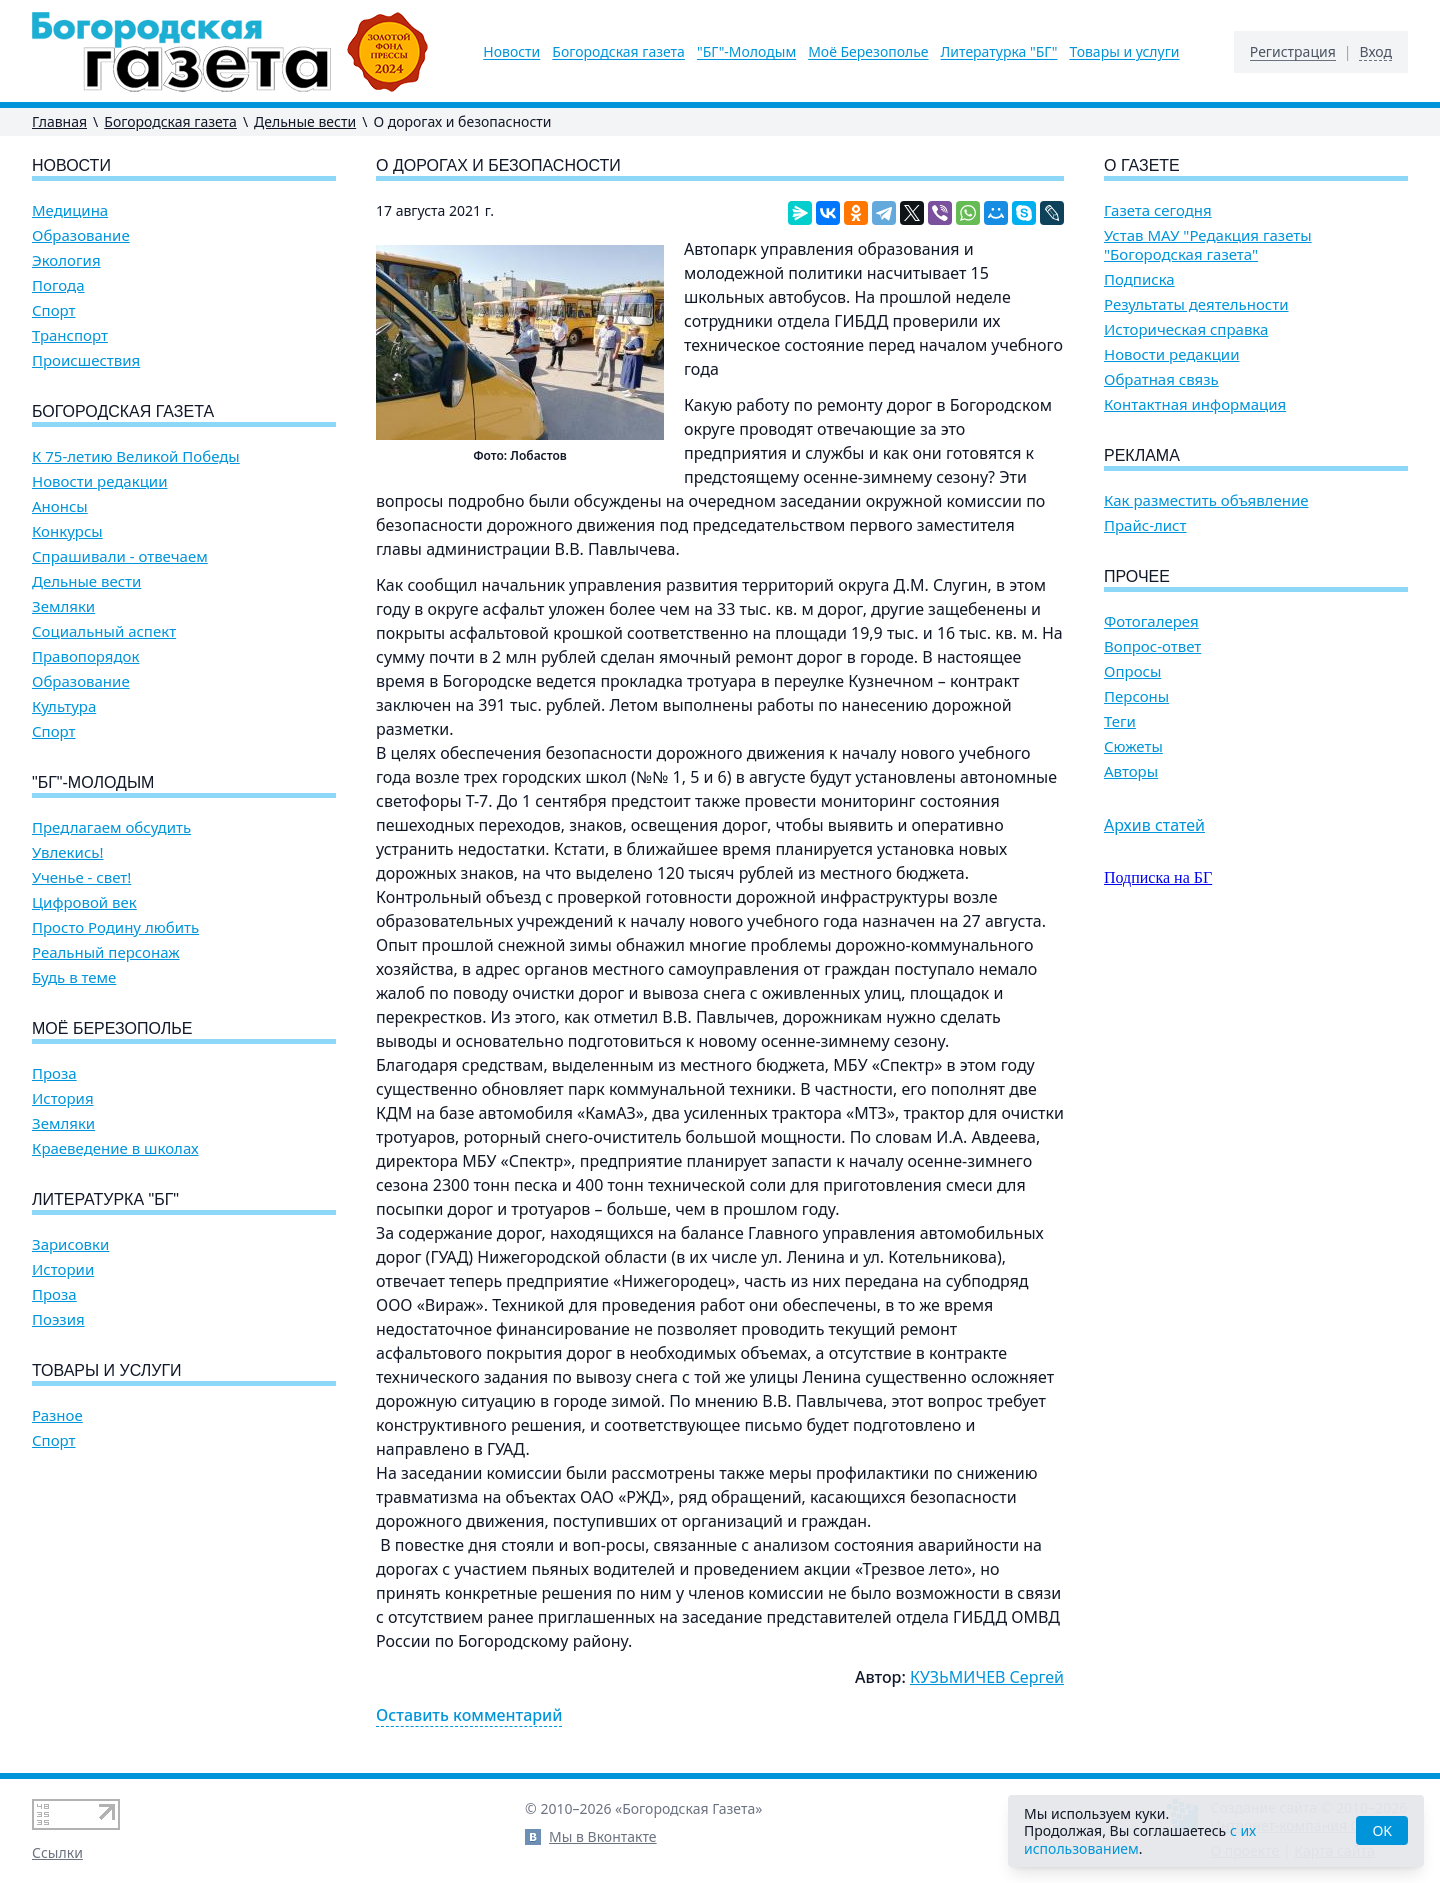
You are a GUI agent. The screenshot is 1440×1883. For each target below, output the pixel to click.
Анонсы (60, 506)
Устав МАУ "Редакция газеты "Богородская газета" (1208, 245)
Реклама (1142, 455)
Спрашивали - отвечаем (120, 556)
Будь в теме (74, 977)
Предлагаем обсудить (111, 827)
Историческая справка (1186, 329)
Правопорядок (85, 656)
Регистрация (1293, 52)
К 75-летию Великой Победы (136, 456)
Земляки (63, 606)
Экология (66, 260)
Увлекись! (68, 852)
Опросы (1132, 671)
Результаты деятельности (1196, 304)
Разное (57, 1415)
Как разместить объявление (1206, 500)
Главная (59, 121)
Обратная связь (1161, 379)
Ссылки (57, 1852)
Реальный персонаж (106, 952)
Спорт (54, 310)
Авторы (1131, 771)
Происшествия (86, 360)
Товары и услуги (1124, 52)
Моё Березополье (868, 52)
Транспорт (70, 335)
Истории (63, 1269)
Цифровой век (84, 902)
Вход (1375, 52)
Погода (58, 285)
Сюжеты (1133, 746)
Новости (511, 52)
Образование (81, 235)
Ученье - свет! (81, 877)
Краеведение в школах (115, 1148)
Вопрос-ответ (1152, 646)
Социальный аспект (104, 631)
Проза (54, 1073)
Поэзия (58, 1319)
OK (1382, 1830)
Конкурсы (67, 531)
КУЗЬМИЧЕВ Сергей (987, 1677)
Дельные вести (305, 121)
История (63, 1098)
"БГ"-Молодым (746, 52)
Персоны (1136, 696)
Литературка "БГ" (999, 52)
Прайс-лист (1145, 525)
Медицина (70, 210)
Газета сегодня (1158, 210)
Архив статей (1154, 825)
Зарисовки (70, 1244)
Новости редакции (99, 481)
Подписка (1139, 279)
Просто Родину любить (115, 927)
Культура (64, 706)
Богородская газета (618, 52)
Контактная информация (1195, 404)
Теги (1120, 721)
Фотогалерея (1151, 621)
